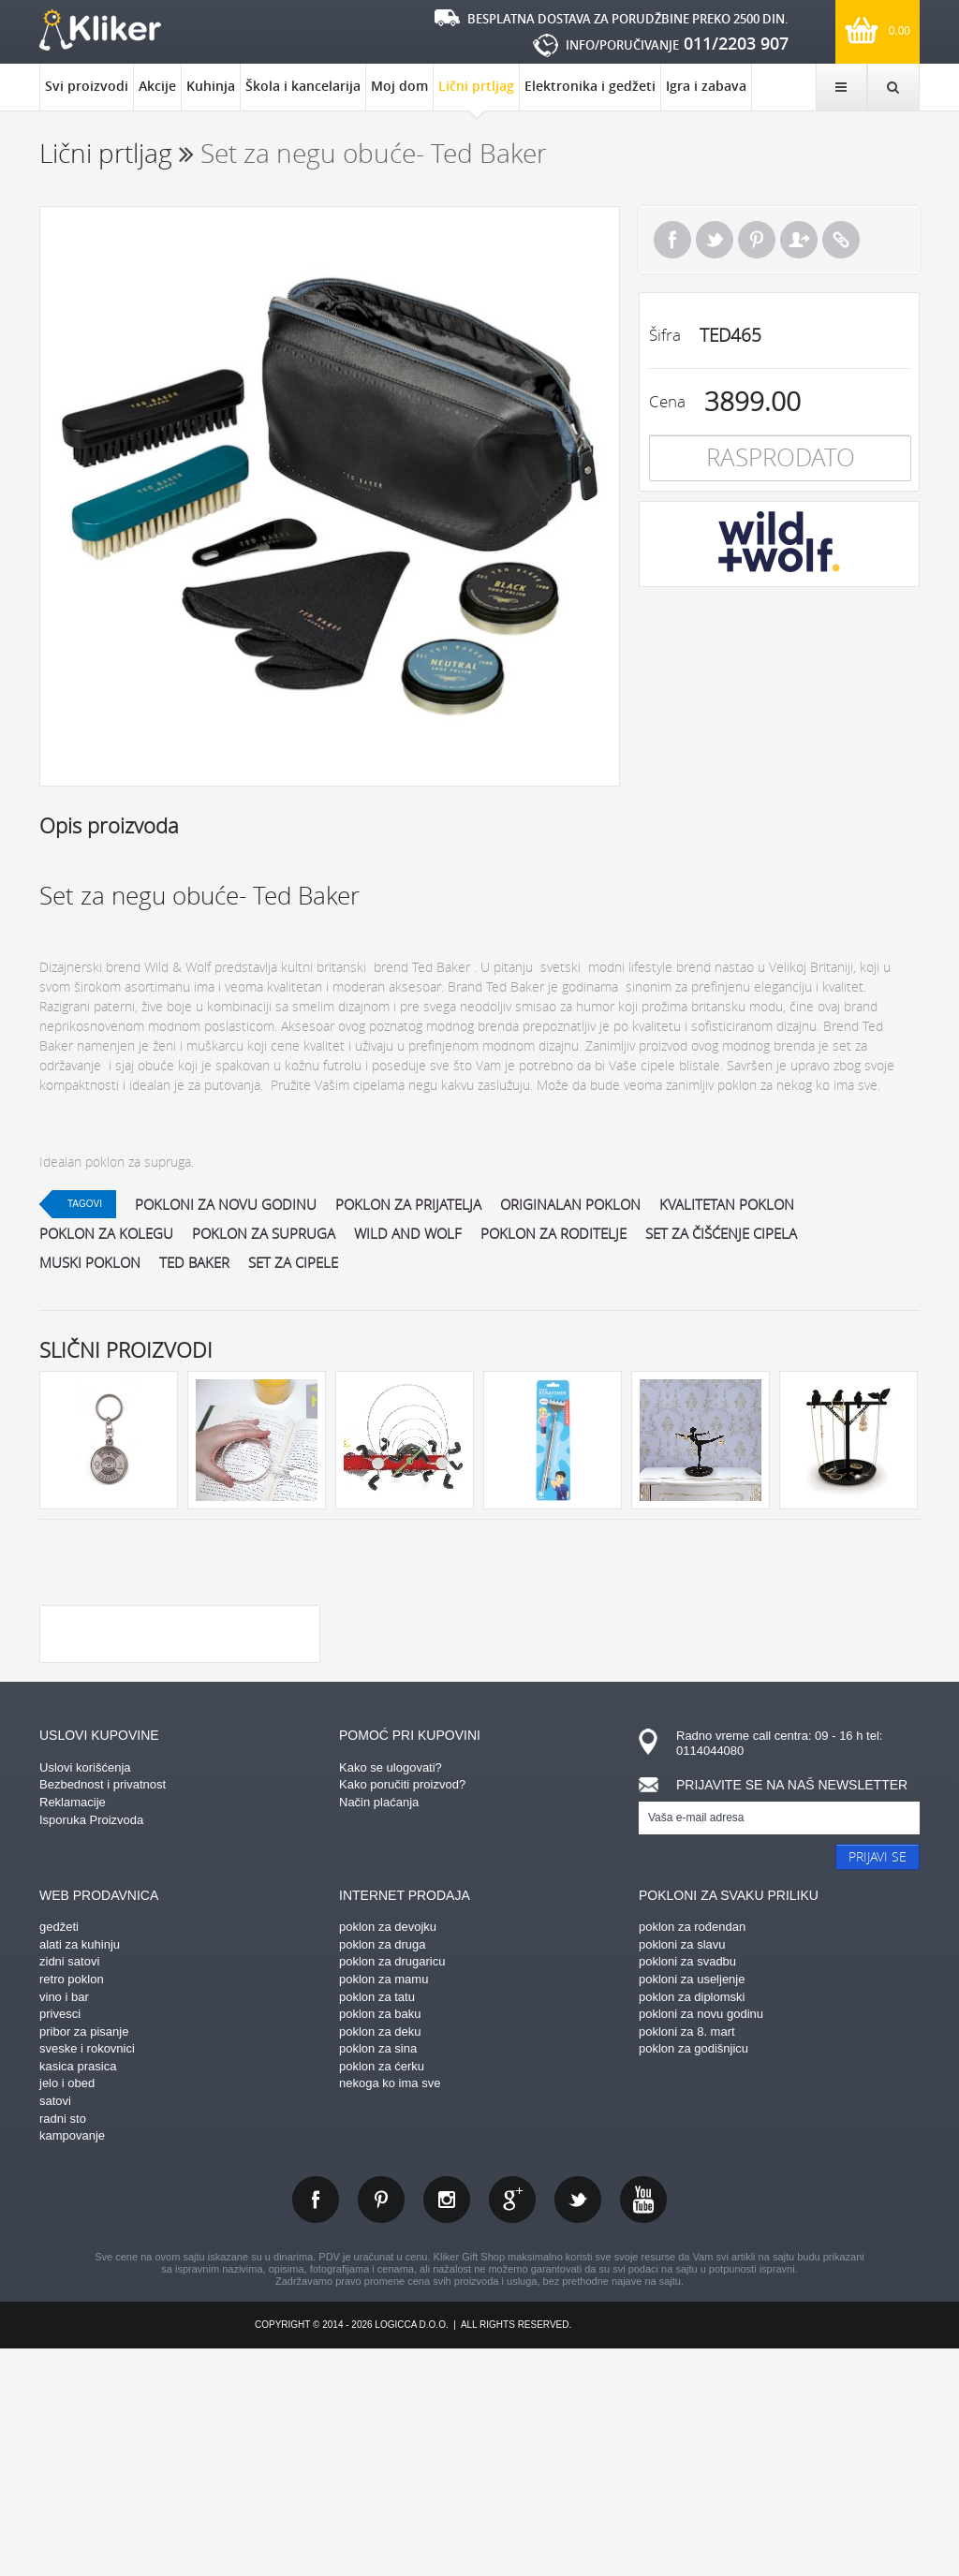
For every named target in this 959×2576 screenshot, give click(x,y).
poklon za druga (382, 2171)
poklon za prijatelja (408, 1204)
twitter (577, 2426)
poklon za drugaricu (392, 2188)
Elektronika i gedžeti (590, 86)
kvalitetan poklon (726, 1204)
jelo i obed (67, 2310)
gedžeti (59, 2153)
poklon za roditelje (553, 1233)
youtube (643, 2426)
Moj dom (399, 86)
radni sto (62, 2345)
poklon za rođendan (692, 2153)
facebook (315, 2426)
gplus (512, 2426)
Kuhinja (210, 86)
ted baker (194, 1262)
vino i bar (64, 2223)
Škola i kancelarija (303, 86)
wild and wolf (408, 1233)
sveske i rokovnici (87, 2275)
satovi (55, 2327)
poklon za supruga (263, 1233)
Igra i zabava (706, 86)
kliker (100, 30)
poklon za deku (379, 2258)
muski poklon (89, 1262)
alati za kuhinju (79, 2171)
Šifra (665, 335)
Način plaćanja (379, 2029)
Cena (667, 401)
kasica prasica (77, 2293)
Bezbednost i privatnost (102, 2011)
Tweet (714, 239)
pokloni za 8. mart (687, 2258)
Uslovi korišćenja (85, 1994)
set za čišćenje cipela (721, 1233)
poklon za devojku (387, 2153)
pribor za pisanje (83, 2258)
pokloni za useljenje (692, 2206)
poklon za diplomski (692, 2223)
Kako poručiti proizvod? (402, 2011)
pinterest (381, 2426)
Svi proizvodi (86, 86)
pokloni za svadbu (687, 2188)
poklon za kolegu (106, 1233)
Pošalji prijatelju (799, 239)
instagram (446, 2426)
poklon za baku (379, 2240)
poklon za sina (378, 2275)
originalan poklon (570, 1204)
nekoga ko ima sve (389, 2310)
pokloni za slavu (682, 2171)
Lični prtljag (476, 93)
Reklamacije (72, 2029)
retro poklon (71, 2206)
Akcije (157, 86)
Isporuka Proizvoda (91, 2046)
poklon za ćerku (381, 2293)
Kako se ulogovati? (390, 1994)
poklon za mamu (383, 2206)
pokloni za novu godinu (226, 1204)
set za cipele (293, 1262)
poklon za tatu (377, 2223)
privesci (60, 2240)
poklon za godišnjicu (693, 2275)
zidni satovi (69, 2188)
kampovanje (72, 2362)
